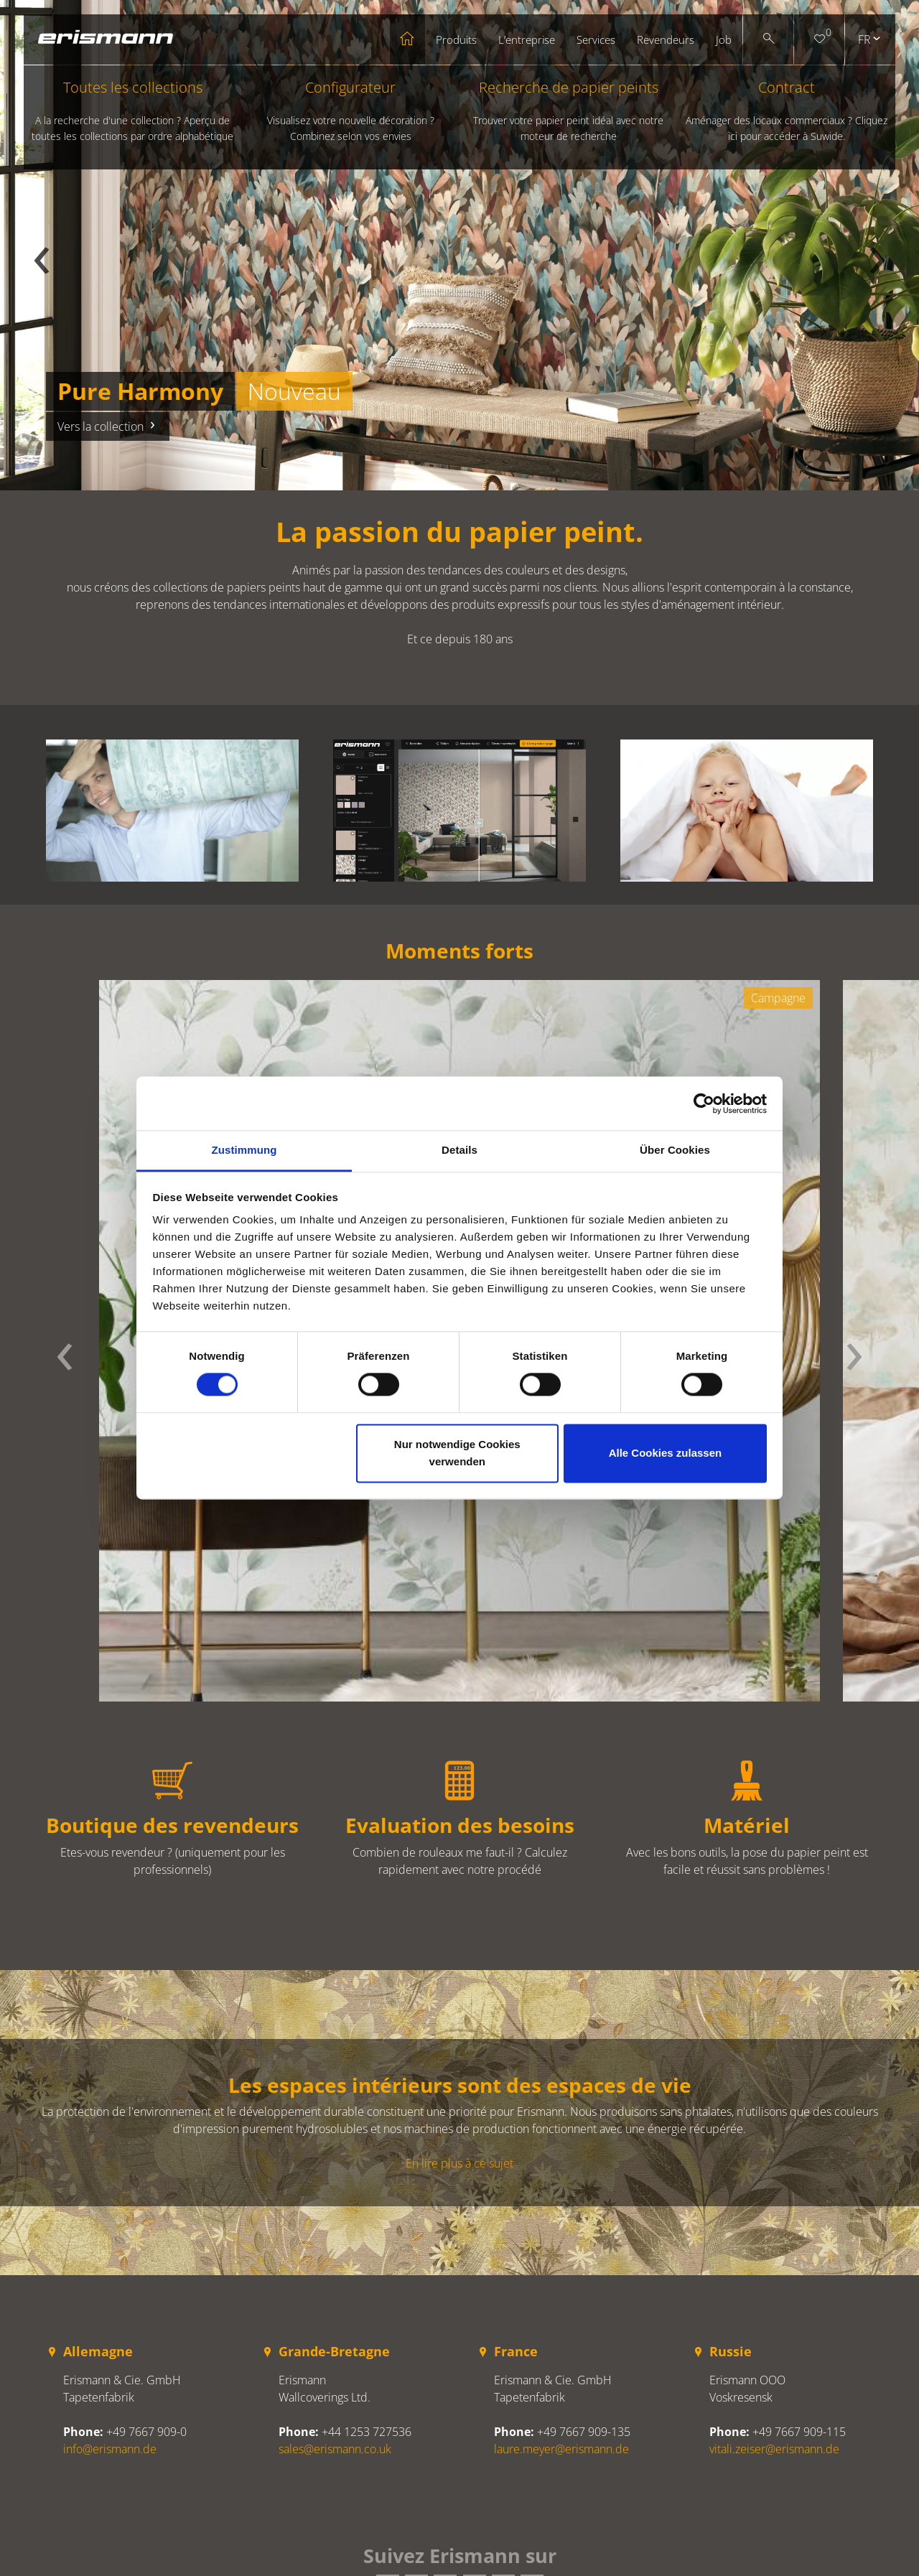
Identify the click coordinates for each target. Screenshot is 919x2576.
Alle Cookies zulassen (665, 1453)
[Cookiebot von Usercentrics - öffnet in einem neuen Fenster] (704, 1103)
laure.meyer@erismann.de (561, 2449)
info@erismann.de (110, 2449)
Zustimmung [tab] (244, 1150)
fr (864, 39)
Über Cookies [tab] (675, 1150)
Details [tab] (459, 1150)
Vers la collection (107, 426)
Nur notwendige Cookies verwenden (457, 1452)
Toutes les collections (133, 111)
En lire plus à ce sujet (459, 2163)
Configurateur (350, 111)
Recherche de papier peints (569, 111)
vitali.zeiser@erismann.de (774, 2449)
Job (724, 39)
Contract (787, 111)
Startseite (407, 39)
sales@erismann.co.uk (335, 2449)
